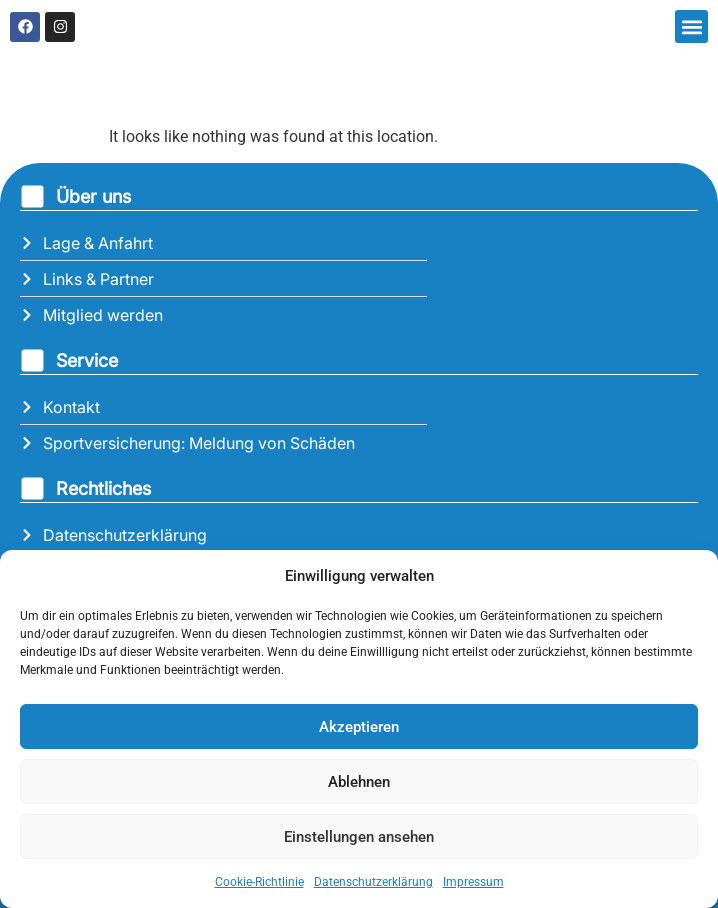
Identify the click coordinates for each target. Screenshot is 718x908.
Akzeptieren (359, 727)
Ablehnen (359, 782)
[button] (691, 26)
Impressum (473, 882)
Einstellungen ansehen (359, 837)
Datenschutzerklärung (373, 882)
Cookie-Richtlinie (259, 882)
